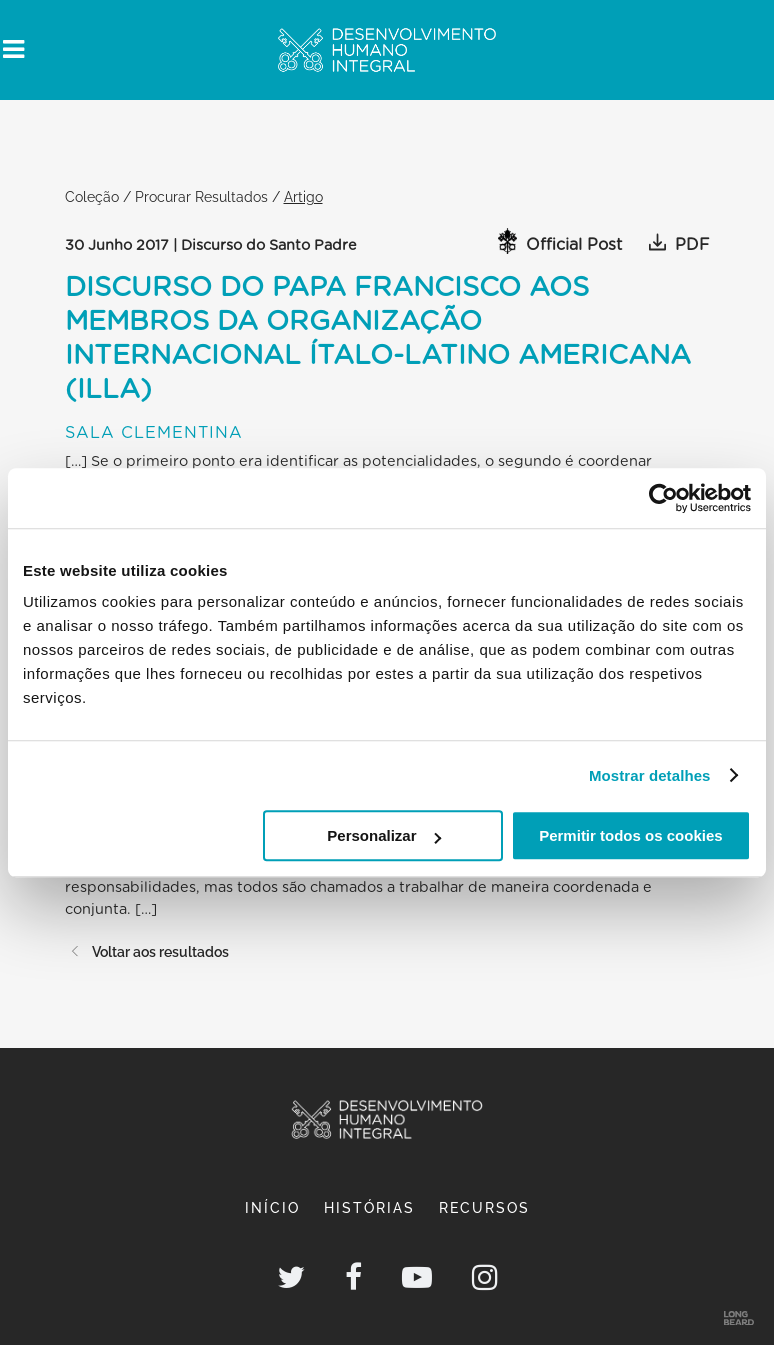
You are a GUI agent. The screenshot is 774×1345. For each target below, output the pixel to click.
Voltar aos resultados (147, 951)
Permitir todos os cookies (630, 835)
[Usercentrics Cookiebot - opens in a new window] (663, 498)
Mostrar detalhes (650, 775)
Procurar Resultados (201, 196)
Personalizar (383, 835)
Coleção (92, 196)
